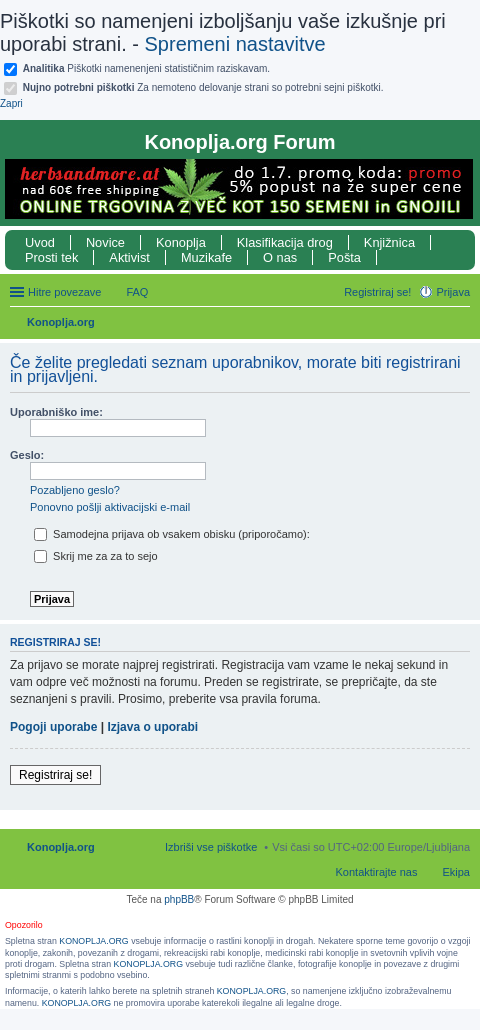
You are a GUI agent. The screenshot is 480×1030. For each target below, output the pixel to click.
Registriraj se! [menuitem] (377, 292)
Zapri (11, 103)
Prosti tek (51, 257)
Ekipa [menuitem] (456, 872)
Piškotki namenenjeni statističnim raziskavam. (146, 68)
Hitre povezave (64, 292)
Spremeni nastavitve (235, 44)
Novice (105, 242)
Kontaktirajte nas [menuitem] (377, 872)
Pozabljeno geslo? (75, 490)
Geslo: (27, 455)
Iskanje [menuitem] (462, 324)
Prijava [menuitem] (453, 292)
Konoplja (181, 242)
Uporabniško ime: (56, 412)
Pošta (344, 257)
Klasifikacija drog (285, 242)
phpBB (179, 899)
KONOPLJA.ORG (93, 941)
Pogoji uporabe (53, 727)
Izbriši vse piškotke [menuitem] (211, 847)
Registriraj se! (55, 775)
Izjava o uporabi (152, 727)
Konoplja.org (61, 322)
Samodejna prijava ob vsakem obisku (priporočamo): (172, 534)
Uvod (40, 242)
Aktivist (129, 257)
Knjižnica (389, 242)
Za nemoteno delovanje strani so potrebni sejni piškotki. (203, 87)
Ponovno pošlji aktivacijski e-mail (110, 507)
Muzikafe (206, 257)
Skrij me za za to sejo (96, 556)
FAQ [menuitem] (137, 292)
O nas (280, 257)
